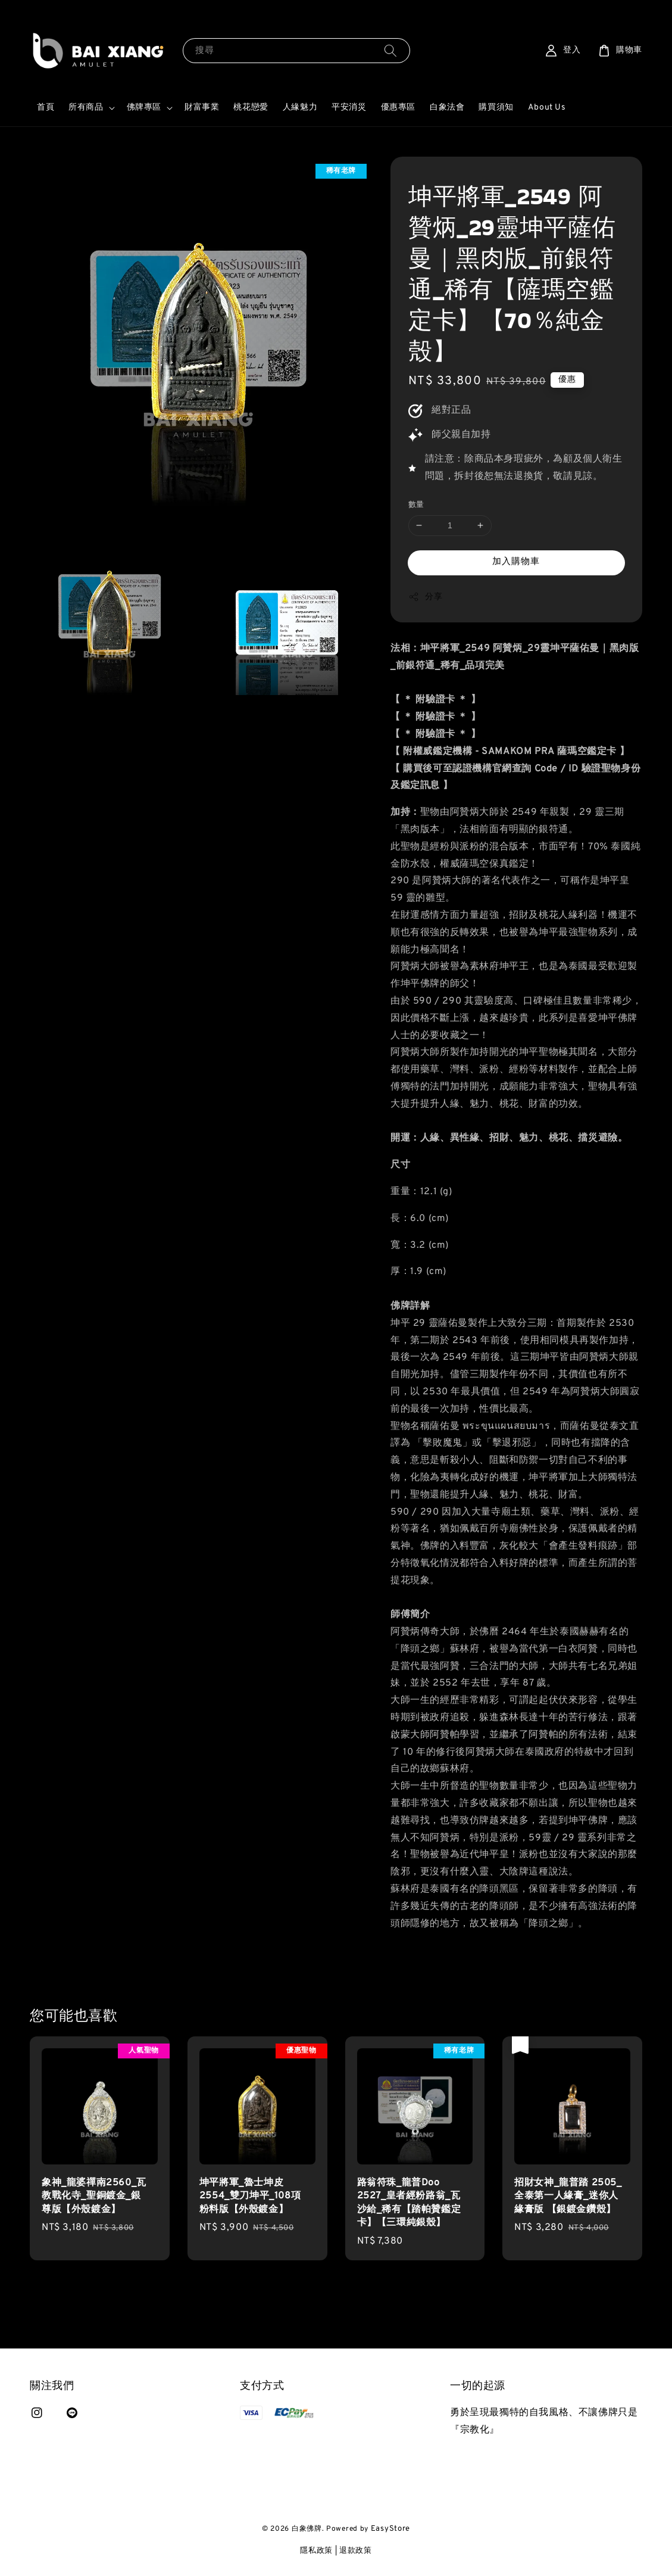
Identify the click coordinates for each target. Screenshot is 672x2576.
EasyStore (390, 2529)
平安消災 (349, 107)
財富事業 (202, 107)
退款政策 (355, 2551)
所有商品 (85, 107)
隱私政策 (316, 2551)
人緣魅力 (300, 107)
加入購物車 (516, 562)
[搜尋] (390, 50)
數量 (416, 505)
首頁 (45, 107)
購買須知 (496, 107)
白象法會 (447, 107)
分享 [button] (425, 596)
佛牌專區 (144, 107)
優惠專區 (398, 107)
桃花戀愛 (250, 107)
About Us (547, 107)
